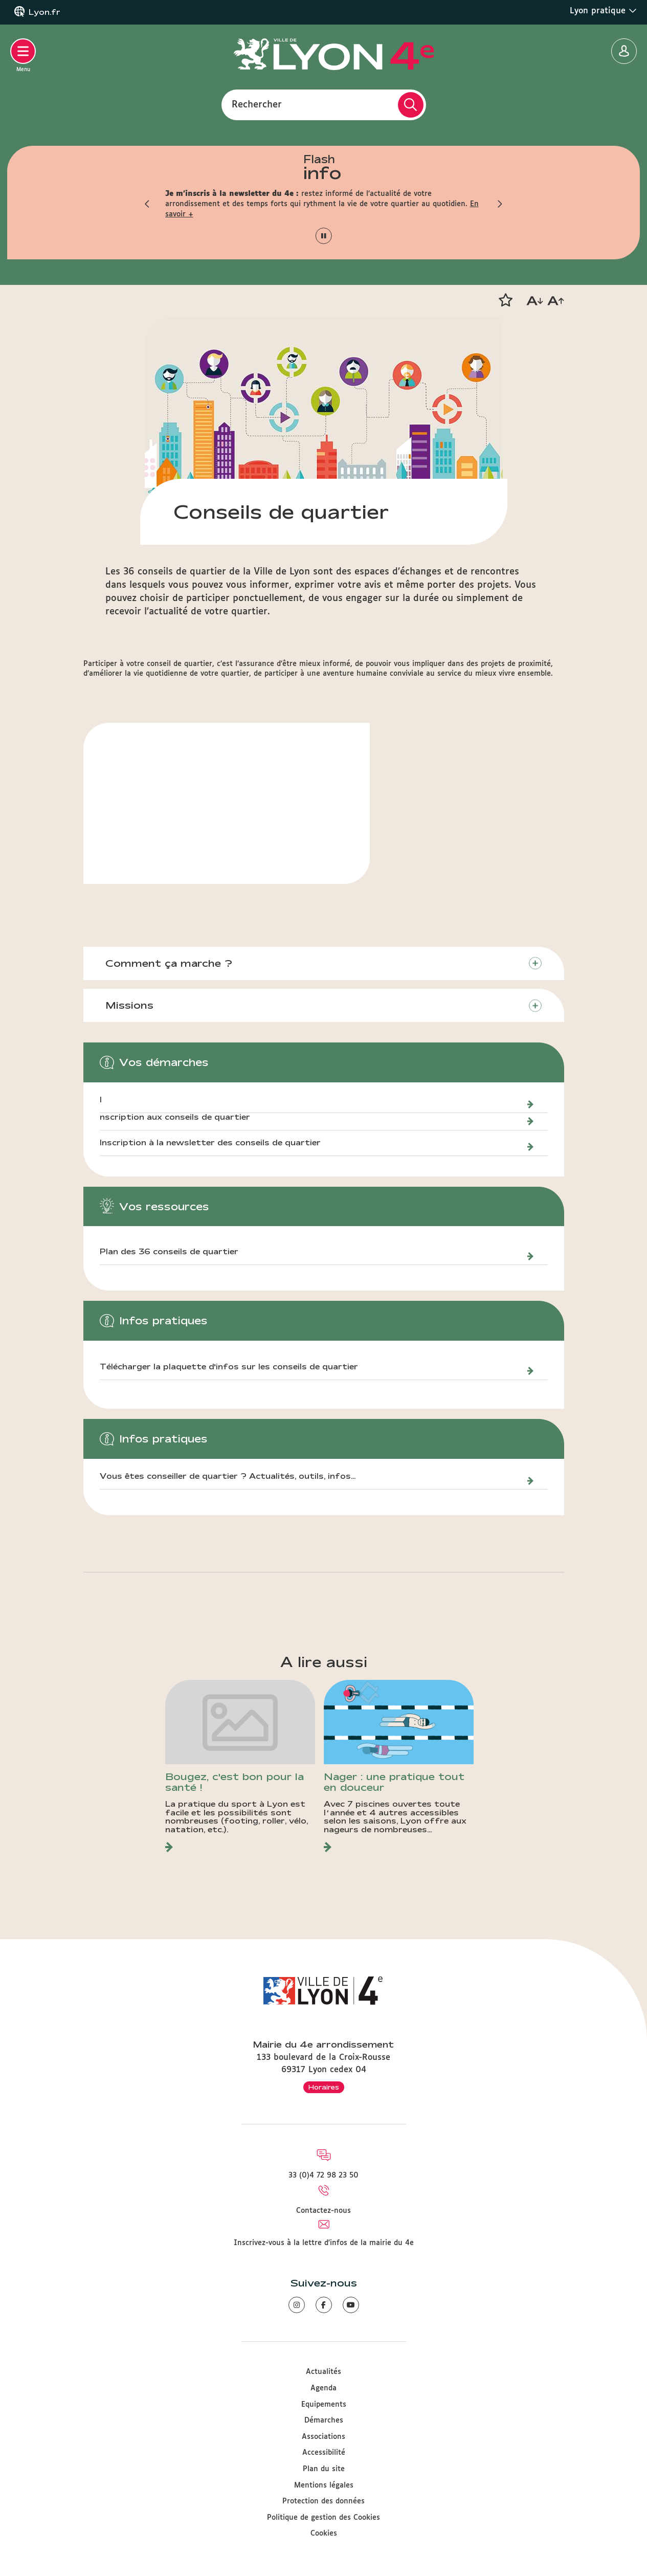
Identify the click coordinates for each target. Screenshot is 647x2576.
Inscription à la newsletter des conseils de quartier (211, 1143)
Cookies (323, 2533)
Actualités (323, 2372)
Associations (323, 2436)
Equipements (323, 2404)
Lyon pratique (603, 10)
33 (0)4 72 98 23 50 (323, 2175)
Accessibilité (323, 2453)
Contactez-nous (323, 2210)
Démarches (323, 2420)
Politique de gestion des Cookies (323, 2517)
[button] (147, 204)
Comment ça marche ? (169, 963)
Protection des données (323, 2501)
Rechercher (257, 104)
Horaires (323, 2087)
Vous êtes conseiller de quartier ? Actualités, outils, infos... (227, 1477)
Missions (130, 1005)
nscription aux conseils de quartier (175, 1118)
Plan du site (324, 2469)
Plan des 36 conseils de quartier (169, 1252)
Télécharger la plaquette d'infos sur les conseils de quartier (229, 1367)
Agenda (323, 2388)
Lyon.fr (44, 12)
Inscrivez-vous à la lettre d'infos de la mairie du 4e (324, 2243)
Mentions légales (323, 2485)
